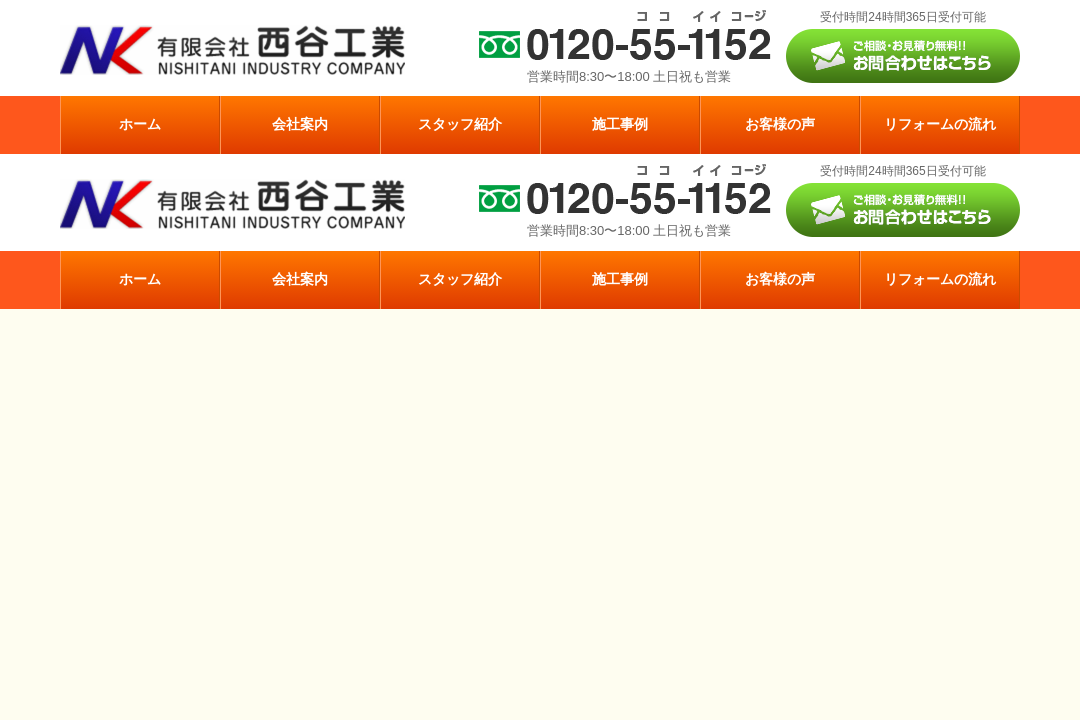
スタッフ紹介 (460, 124)
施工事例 (620, 124)
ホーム (140, 124)
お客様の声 (780, 124)
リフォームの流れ (940, 124)
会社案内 (300, 124)
